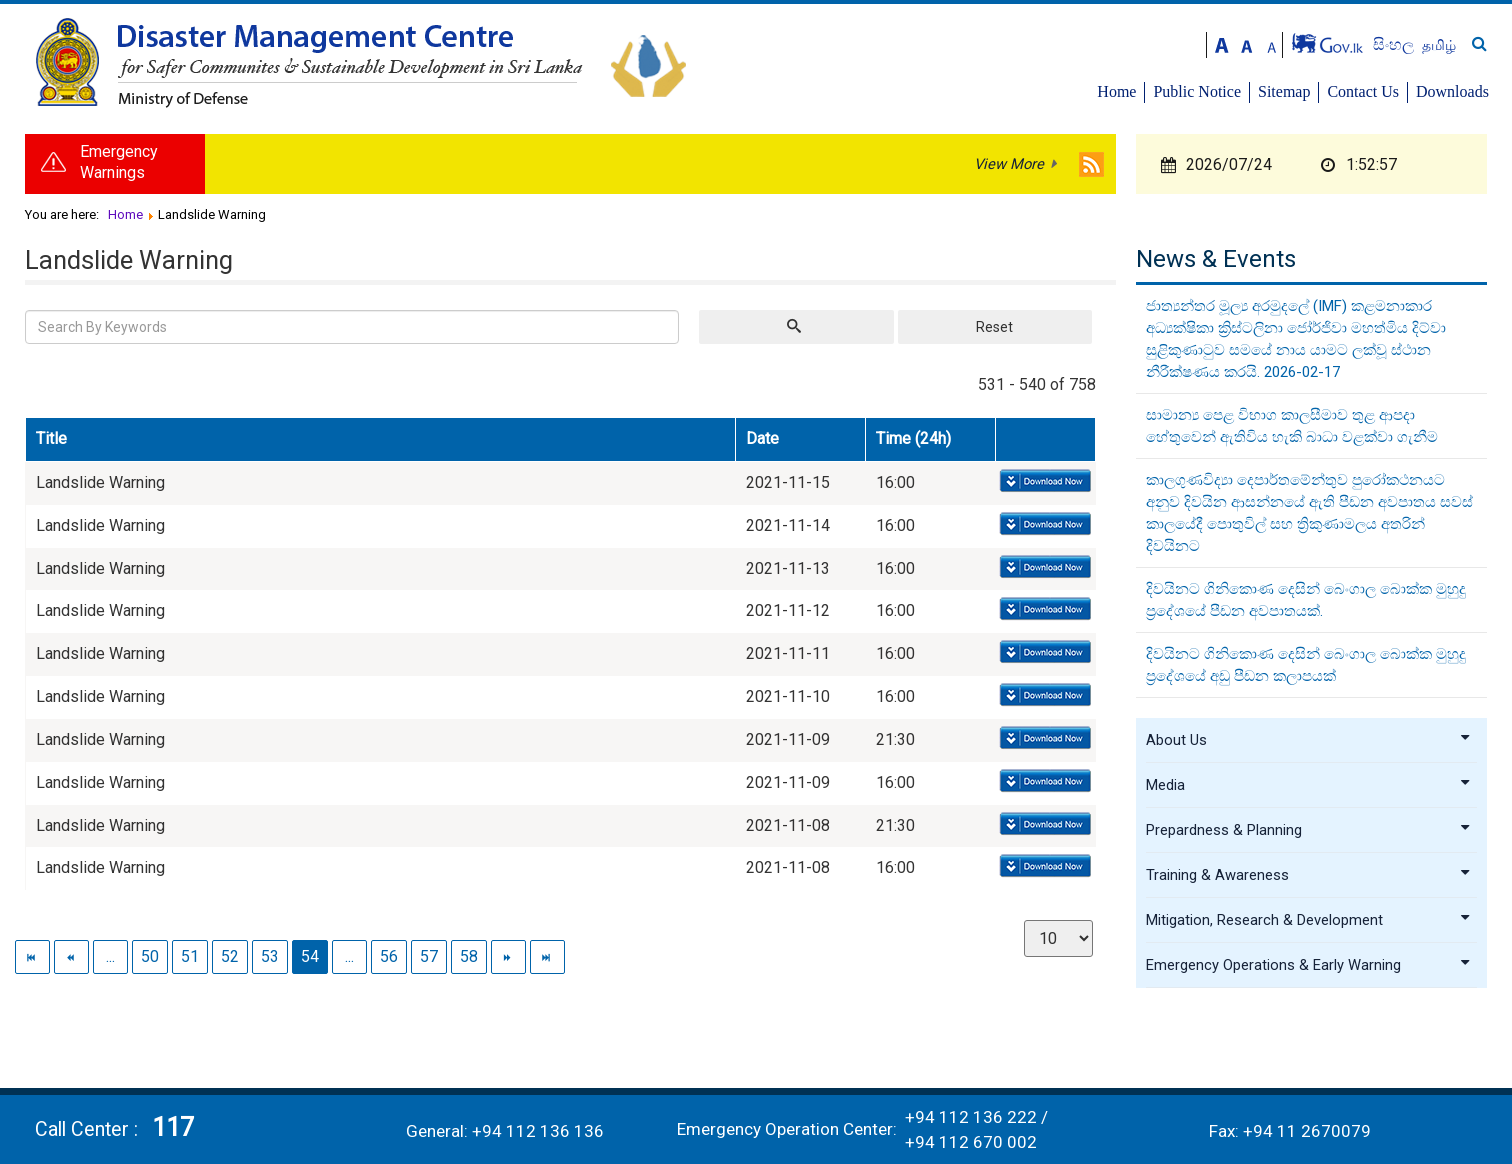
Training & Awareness (1308, 875)
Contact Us (1363, 91)
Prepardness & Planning (1308, 830)
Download (1043, 482)
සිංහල (1395, 44)
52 (230, 956)
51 (190, 956)
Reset (994, 327)
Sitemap (1284, 91)
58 (469, 956)
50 (150, 956)
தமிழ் (1439, 45)
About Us (1308, 740)
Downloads (1452, 91)
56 (389, 956)
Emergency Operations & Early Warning (1308, 965)
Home (1116, 91)
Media (1308, 785)
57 (429, 956)
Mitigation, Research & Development (1308, 920)
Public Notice (1197, 91)
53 (270, 956)
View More (1009, 164)
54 (310, 956)
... (110, 956)
